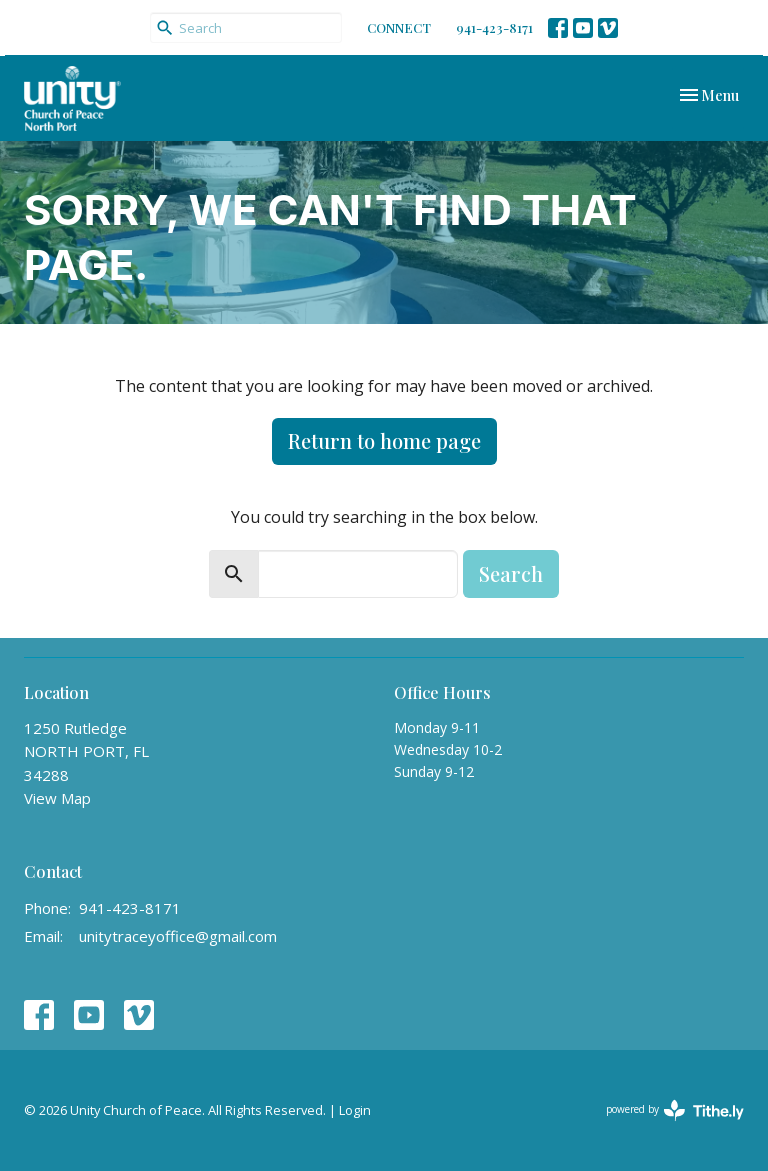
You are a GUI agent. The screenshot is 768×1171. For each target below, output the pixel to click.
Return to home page (384, 440)
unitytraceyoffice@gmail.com (178, 936)
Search (511, 573)
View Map (57, 798)
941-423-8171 (494, 27)
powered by (675, 1110)
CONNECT (399, 27)
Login (355, 1110)
